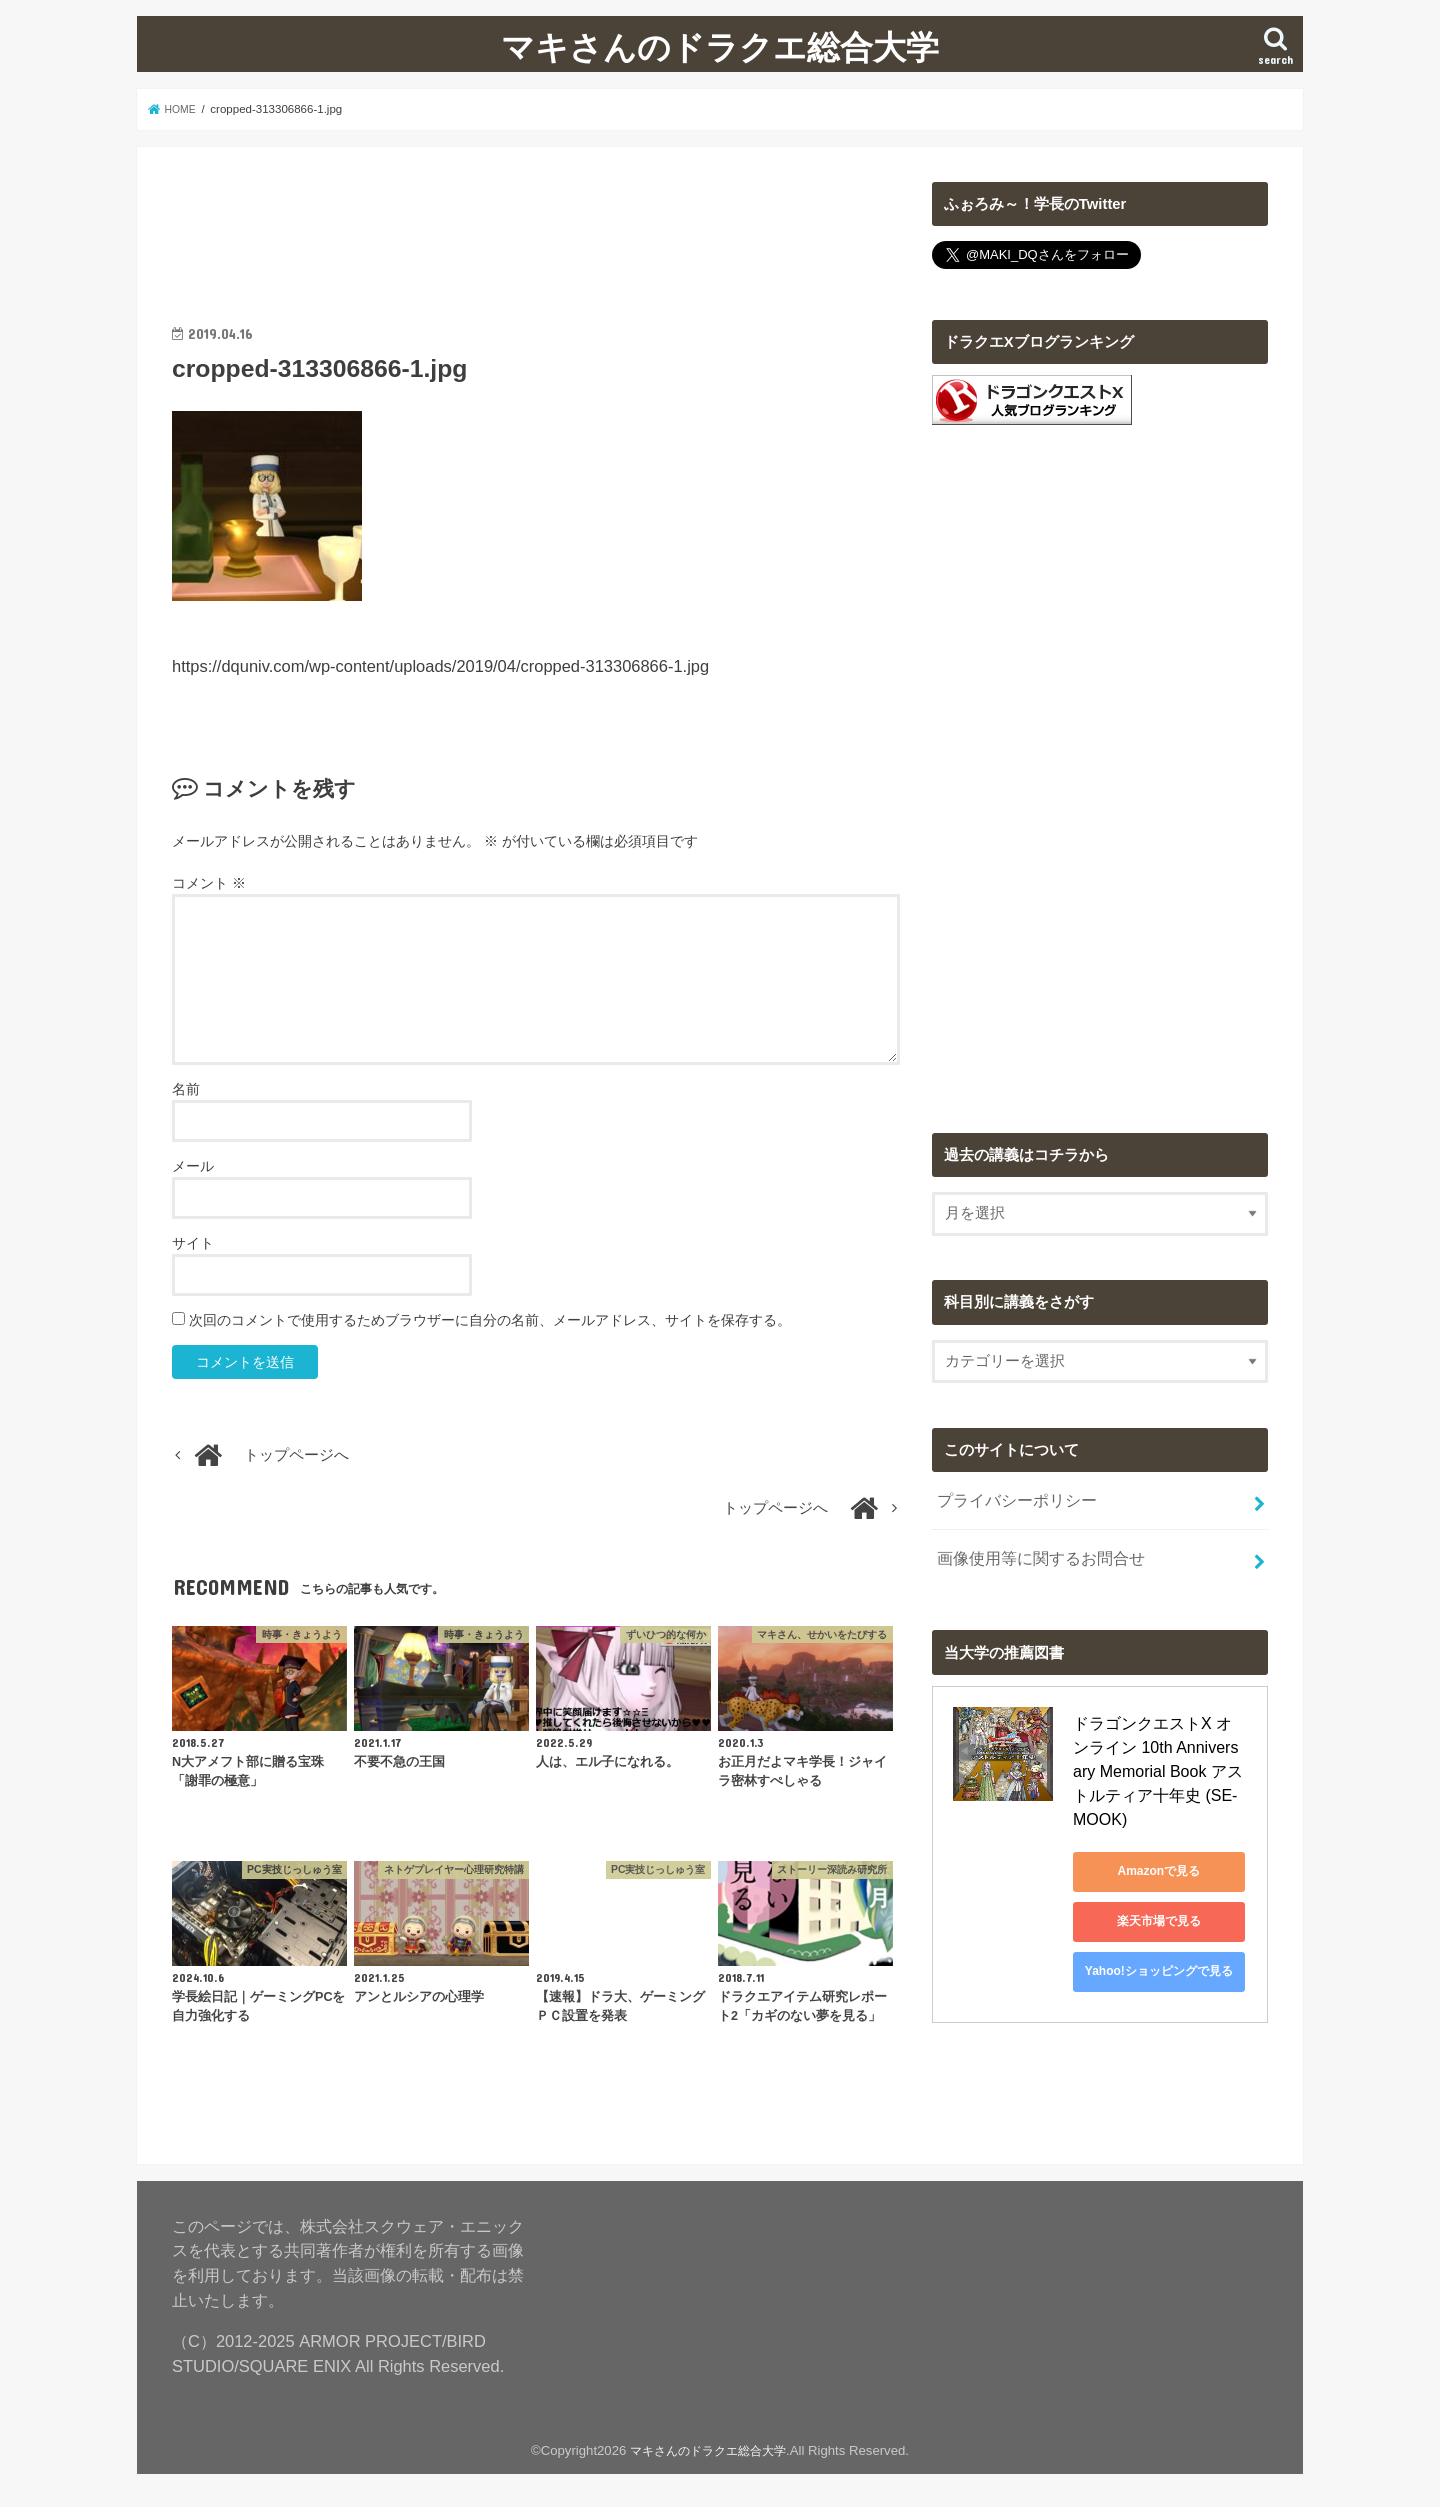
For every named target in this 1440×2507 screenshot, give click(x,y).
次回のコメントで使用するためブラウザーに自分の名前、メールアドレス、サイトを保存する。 (490, 1320)
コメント (209, 883)
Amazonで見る (1163, 1839)
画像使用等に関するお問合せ (1033, 1551)
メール (193, 1166)
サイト (193, 1243)
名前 (186, 1089)
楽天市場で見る (1163, 1889)
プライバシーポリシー (1011, 1498)
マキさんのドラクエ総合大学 (720, 46)
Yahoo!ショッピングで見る (1163, 1939)
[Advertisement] (536, 227)
